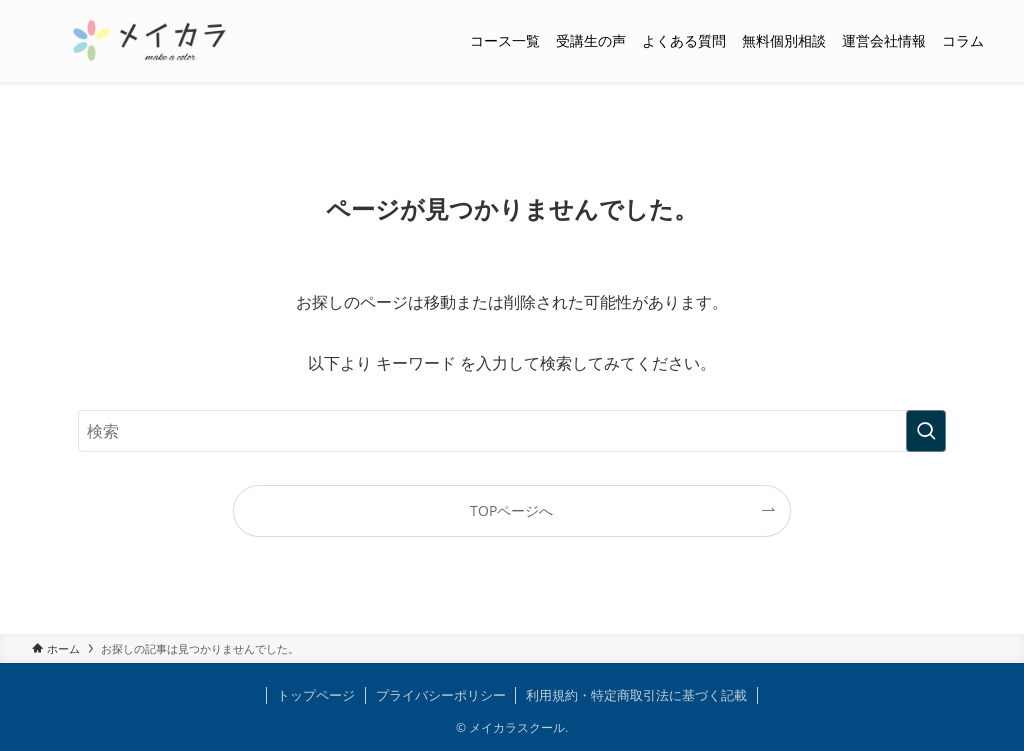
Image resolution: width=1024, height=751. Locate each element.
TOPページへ (511, 510)
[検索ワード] (512, 431)
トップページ (316, 695)
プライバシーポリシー (441, 695)
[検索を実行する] (926, 431)
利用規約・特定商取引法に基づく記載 (636, 695)
